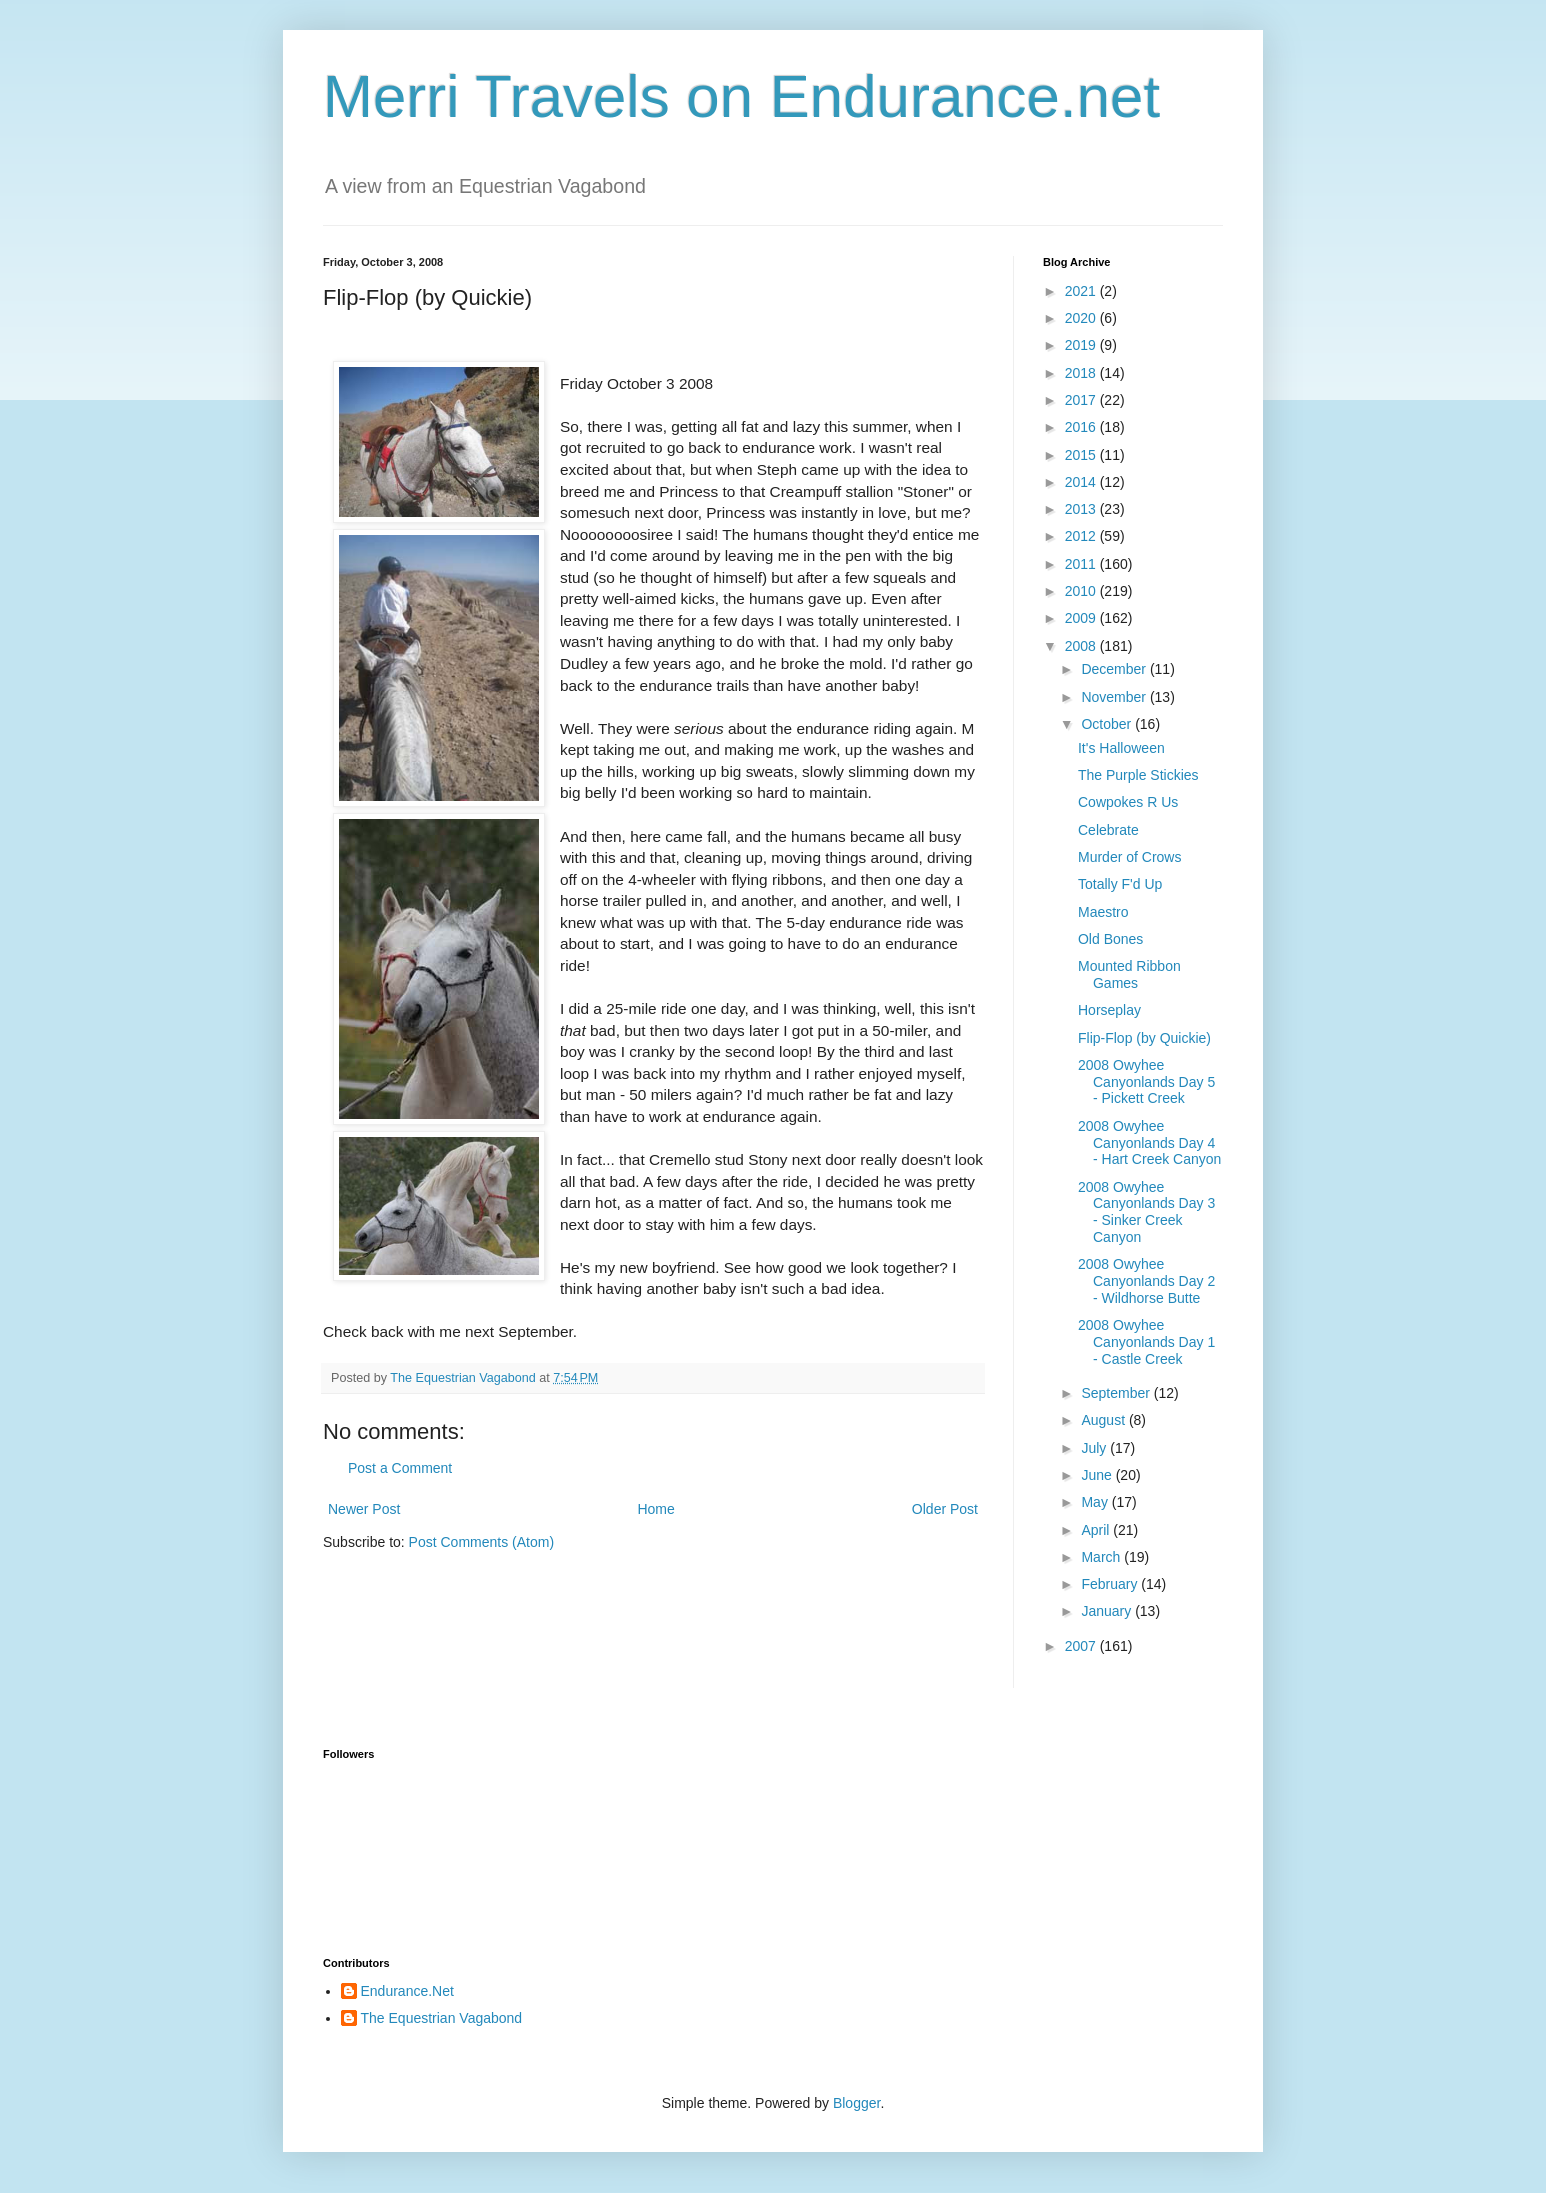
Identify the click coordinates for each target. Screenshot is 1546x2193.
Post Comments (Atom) (481, 1542)
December (1115, 669)
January (1108, 1611)
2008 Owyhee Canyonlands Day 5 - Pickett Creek (1146, 1082)
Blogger (856, 2103)
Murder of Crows (1129, 857)
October (1108, 724)
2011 (1082, 564)
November (1115, 697)
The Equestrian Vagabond (442, 2018)
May (1096, 1502)
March (1102, 1557)
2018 (1082, 373)
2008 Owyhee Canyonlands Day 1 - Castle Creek (1146, 1342)
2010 (1082, 591)
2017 (1082, 400)
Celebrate (1108, 830)
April (1097, 1530)
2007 (1082, 1646)
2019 (1082, 345)
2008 (1082, 646)
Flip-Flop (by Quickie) (1144, 1038)
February (1111, 1584)
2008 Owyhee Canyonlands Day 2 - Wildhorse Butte (1146, 1281)
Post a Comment (400, 1468)
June (1098, 1475)
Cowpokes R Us (1128, 802)
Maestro (1103, 912)
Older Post (945, 1509)
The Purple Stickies (1138, 775)
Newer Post (364, 1509)
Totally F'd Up (1120, 884)
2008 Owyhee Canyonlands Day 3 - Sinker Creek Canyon (1146, 1212)
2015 (1082, 455)
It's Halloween (1121, 748)
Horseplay (1109, 1010)
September (1117, 1393)
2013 (1082, 509)
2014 (1082, 482)
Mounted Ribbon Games (1129, 974)
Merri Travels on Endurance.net (741, 96)
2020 (1082, 318)
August (1104, 1420)
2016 (1082, 427)
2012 (1082, 536)
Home (655, 1509)
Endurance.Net (407, 1991)
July (1095, 1448)
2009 (1082, 618)
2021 (1082, 291)
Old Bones (1110, 939)
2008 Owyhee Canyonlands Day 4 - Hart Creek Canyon (1149, 1143)
